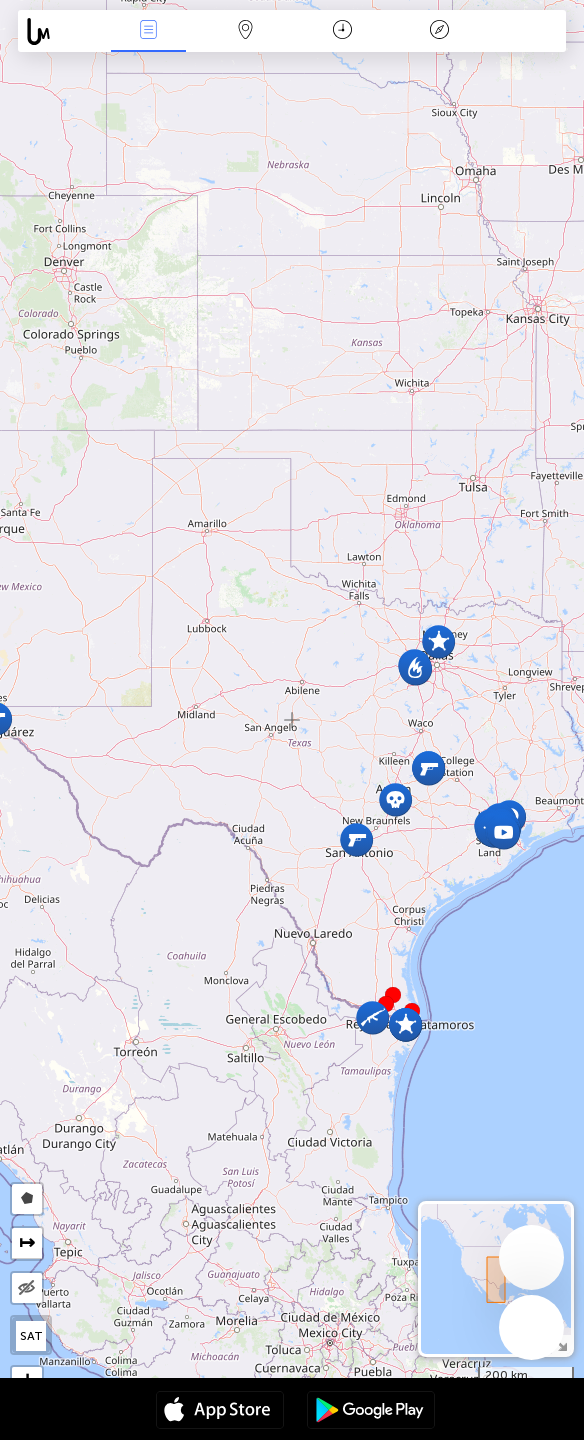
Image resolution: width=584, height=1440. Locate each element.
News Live (148, 31)
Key (439, 31)
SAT (31, 1336)
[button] (393, 995)
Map (245, 31)
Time (342, 31)
